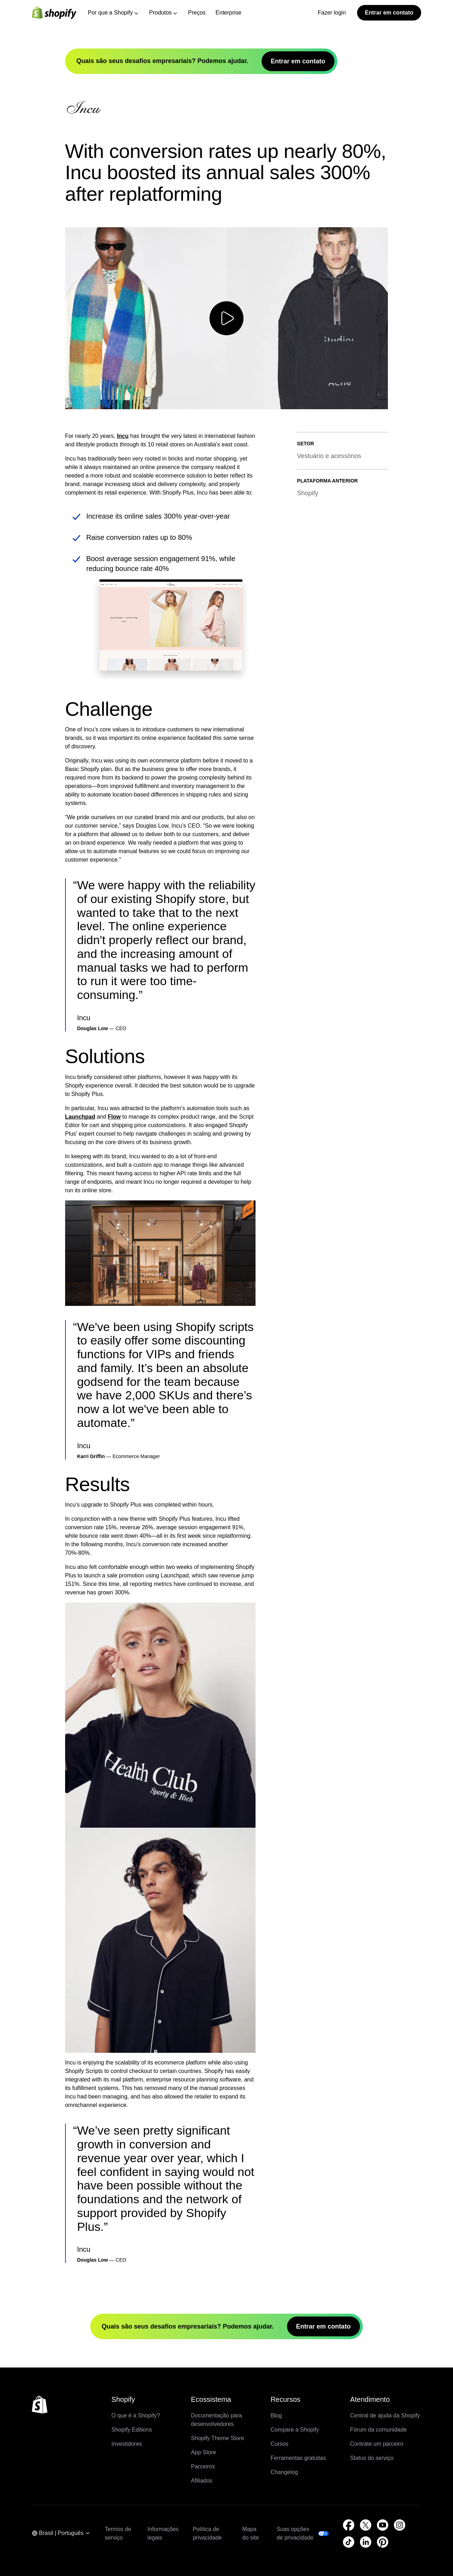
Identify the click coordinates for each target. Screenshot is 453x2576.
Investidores (126, 2444)
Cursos (279, 2444)
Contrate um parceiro (376, 2444)
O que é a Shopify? (135, 2415)
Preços (197, 13)
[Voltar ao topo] (39, 2405)
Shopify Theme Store (217, 2438)
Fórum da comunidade (378, 2430)
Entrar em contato (389, 13)
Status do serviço (372, 2458)
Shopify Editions (131, 2430)
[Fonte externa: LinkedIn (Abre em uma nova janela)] (365, 2542)
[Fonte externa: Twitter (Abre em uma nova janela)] (365, 2525)
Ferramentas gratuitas (298, 2458)
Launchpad (80, 1117)
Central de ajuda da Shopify (385, 2415)
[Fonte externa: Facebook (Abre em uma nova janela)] (348, 2525)
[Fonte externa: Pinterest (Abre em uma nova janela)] (382, 2542)
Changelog (284, 2472)
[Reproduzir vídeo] (226, 318)
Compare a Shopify (294, 2430)
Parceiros (203, 2466)
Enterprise (228, 13)
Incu (122, 436)
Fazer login (332, 13)
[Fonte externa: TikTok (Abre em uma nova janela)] (348, 2542)
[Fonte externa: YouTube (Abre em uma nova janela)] (382, 2525)
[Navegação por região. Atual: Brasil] (61, 2533)
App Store (203, 2452)
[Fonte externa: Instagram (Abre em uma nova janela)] (399, 2525)
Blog (276, 2415)
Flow (114, 1117)
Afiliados (201, 2481)
